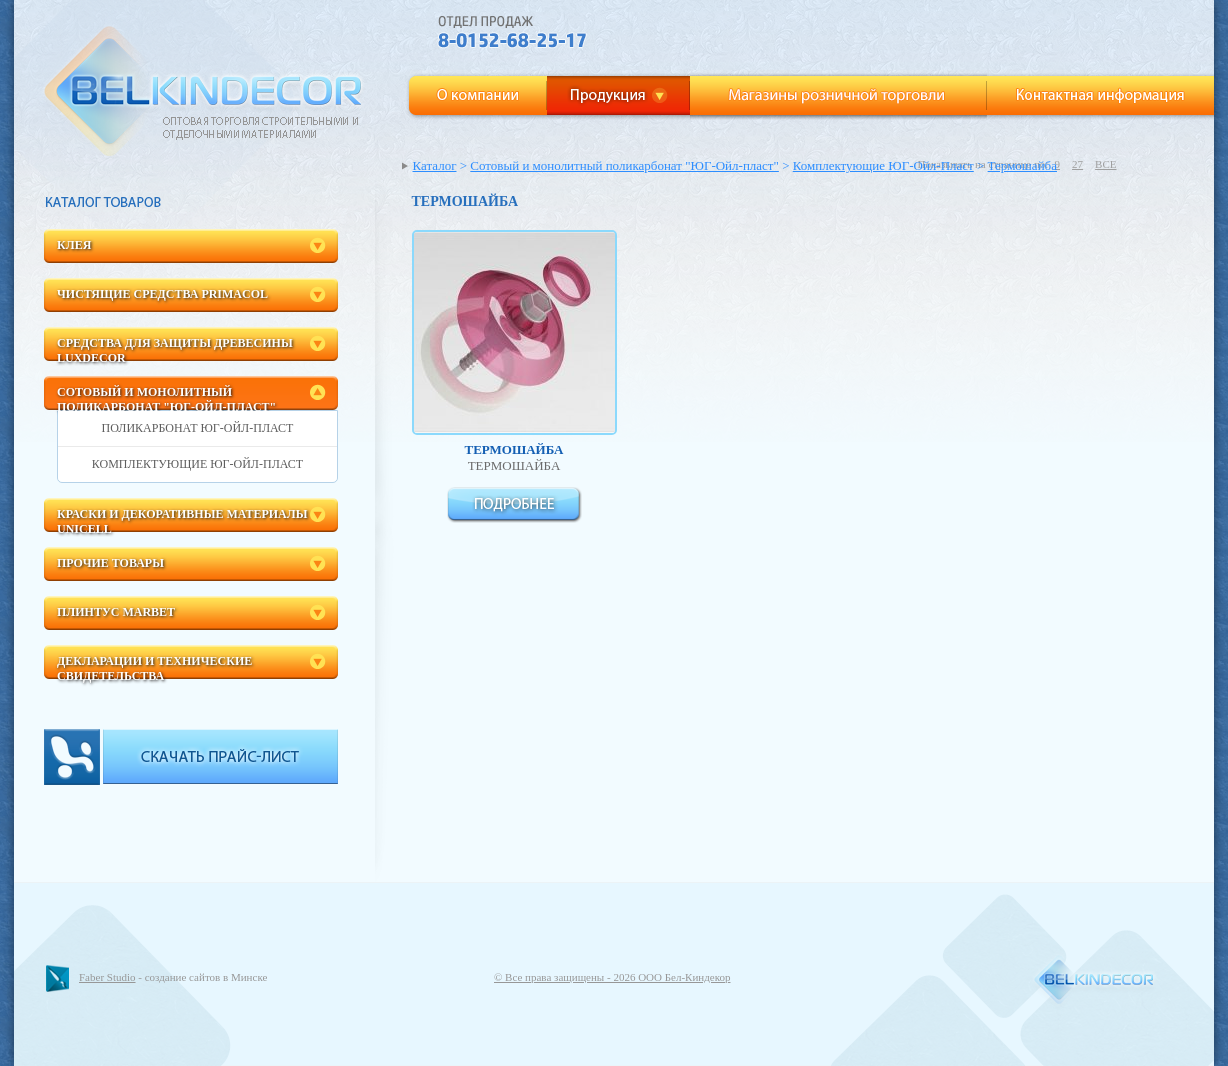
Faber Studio (107, 977)
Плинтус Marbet (116, 612)
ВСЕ (1105, 164)
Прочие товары (110, 563)
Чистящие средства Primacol (162, 294)
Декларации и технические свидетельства (154, 666)
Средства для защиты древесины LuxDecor (175, 348)
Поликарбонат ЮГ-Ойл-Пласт (198, 428)
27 (1077, 164)
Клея (74, 245)
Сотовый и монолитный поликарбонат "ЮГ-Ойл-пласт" (166, 397)
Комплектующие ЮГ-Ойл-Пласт (197, 464)
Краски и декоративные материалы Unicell (182, 519)
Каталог (435, 165)
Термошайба (1022, 165)
